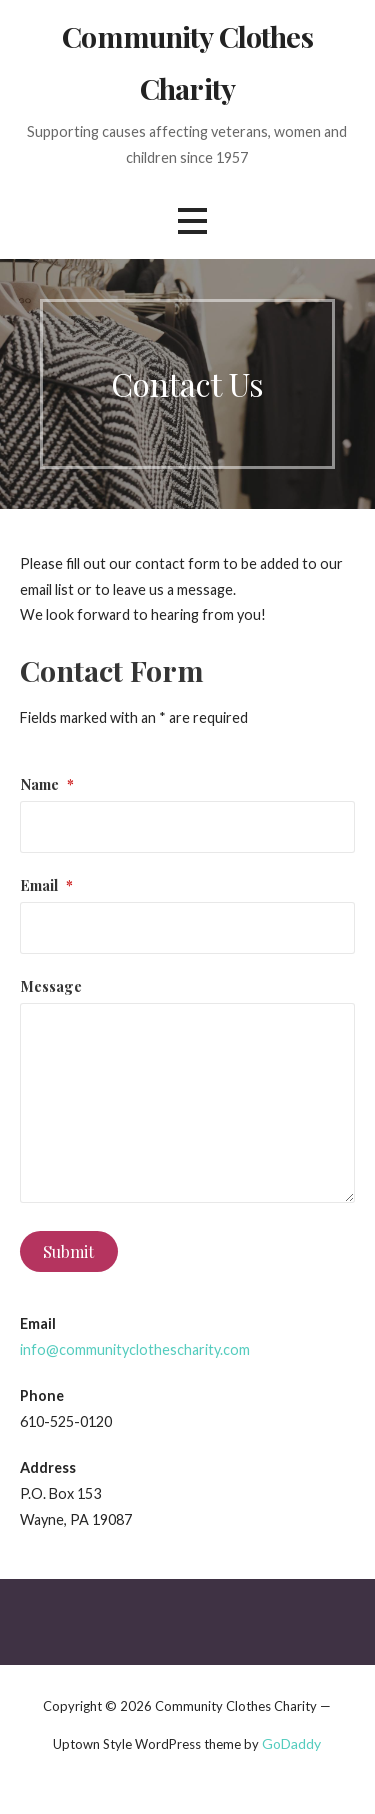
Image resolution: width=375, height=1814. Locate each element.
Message (51, 986)
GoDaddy (291, 1743)
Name (47, 784)
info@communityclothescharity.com (135, 1349)
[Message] (188, 1103)
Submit (68, 1251)
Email (46, 885)
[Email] (188, 928)
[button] (192, 221)
